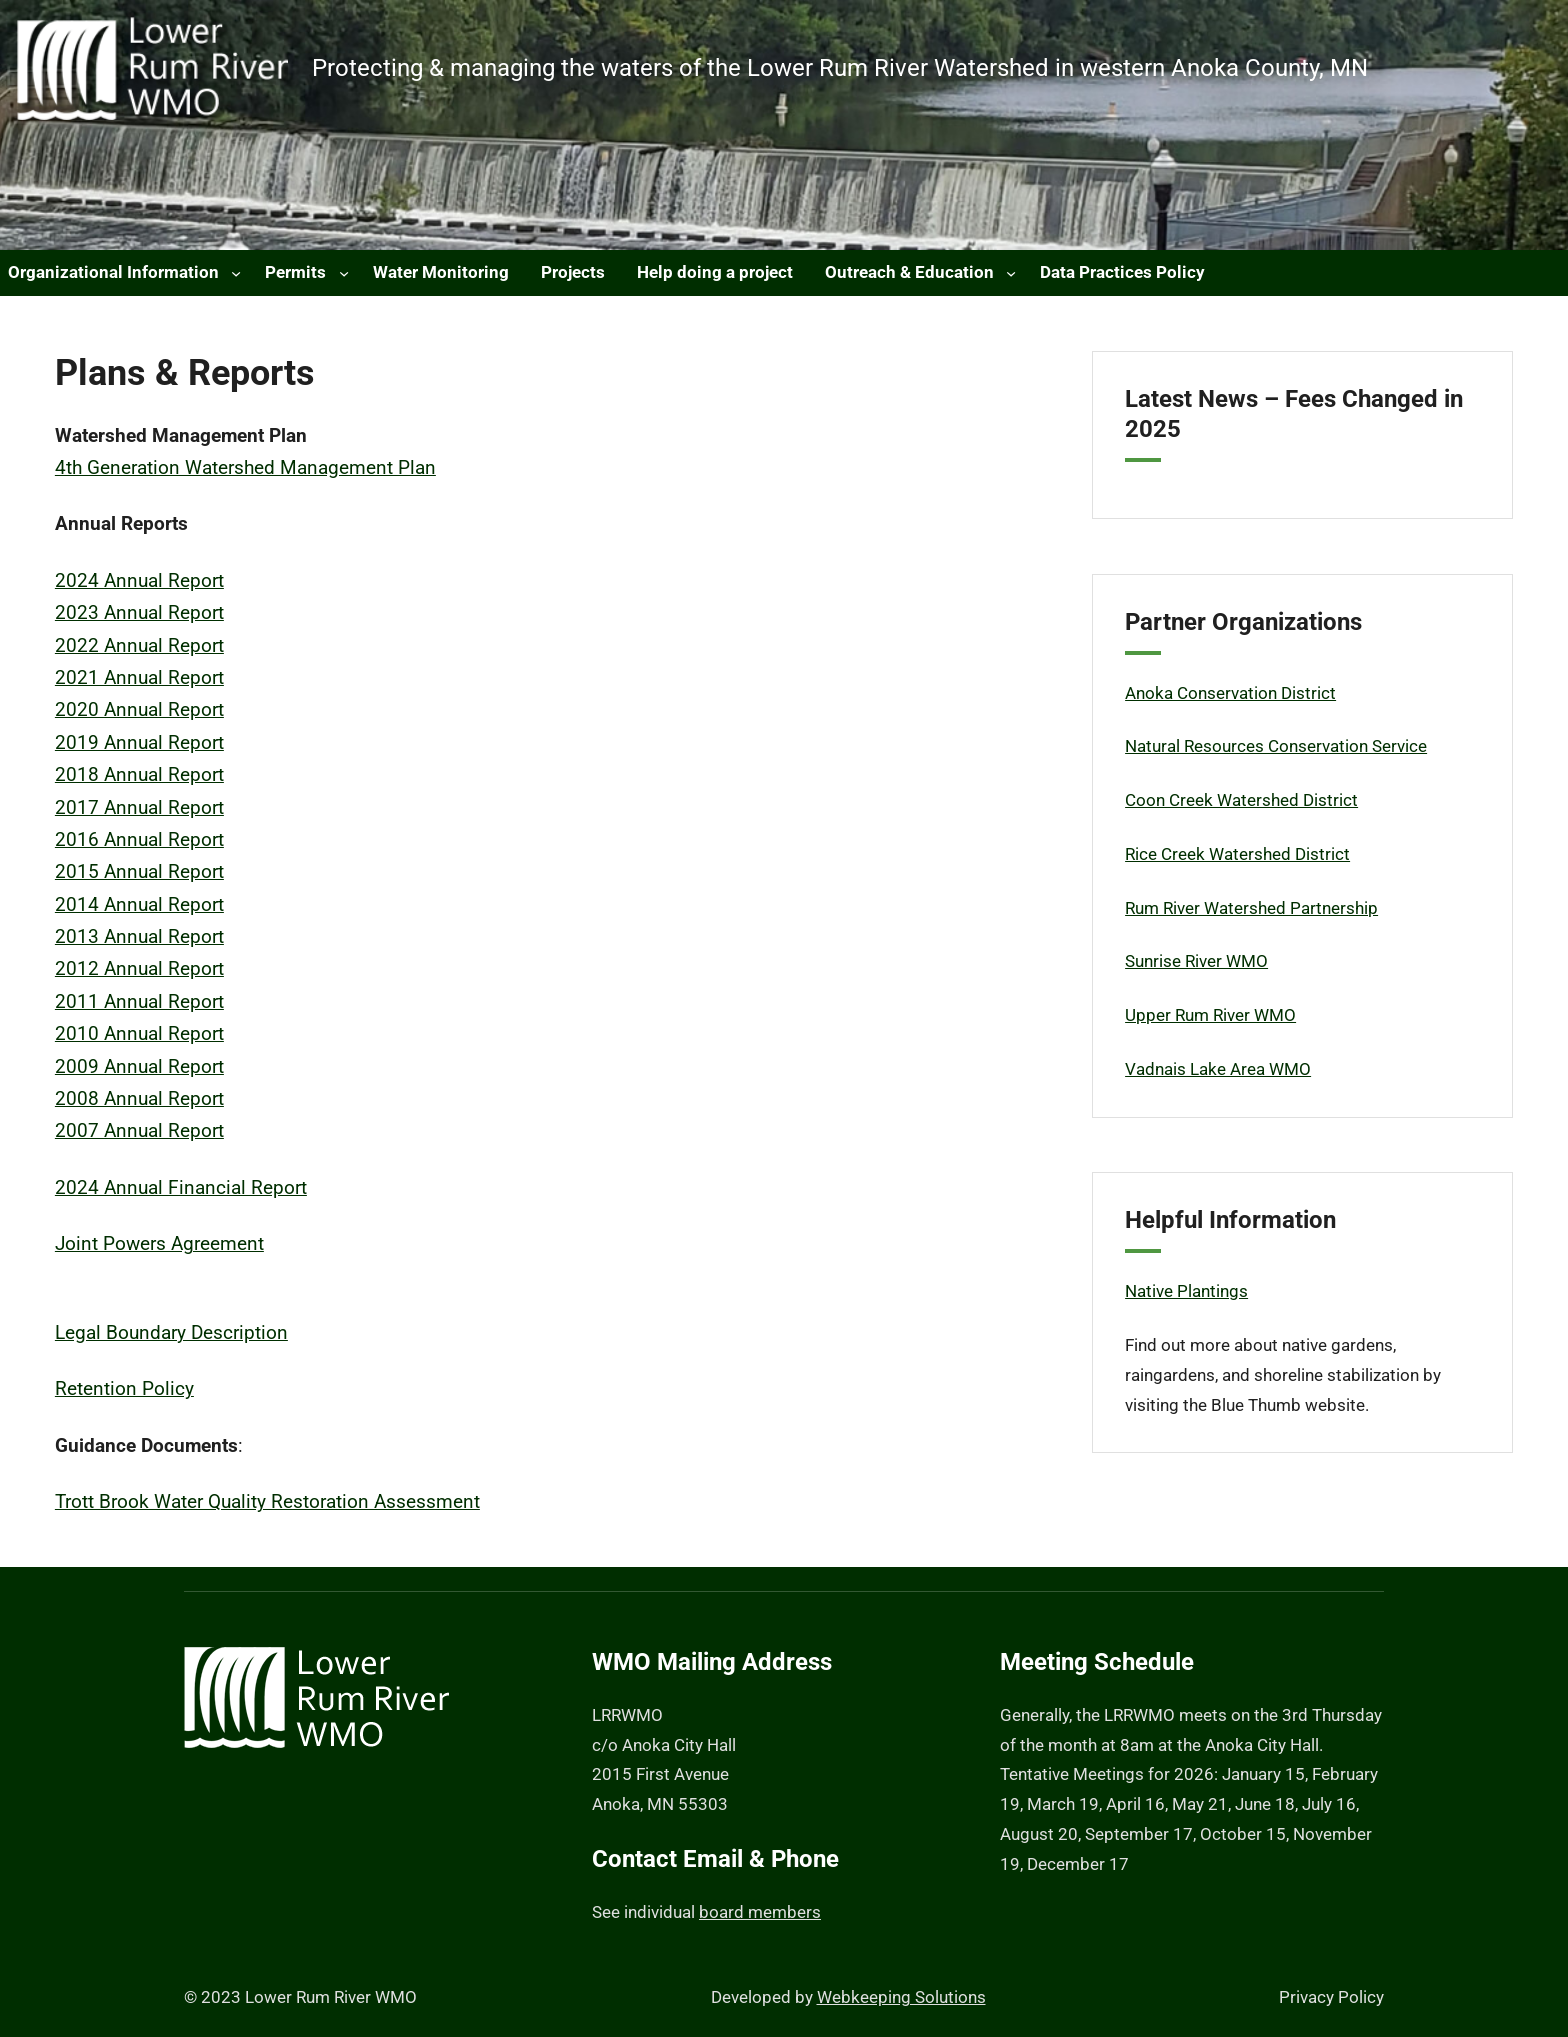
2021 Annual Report (139, 678)
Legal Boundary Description (171, 1333)
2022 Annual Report (139, 646)
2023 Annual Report (139, 613)
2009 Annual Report (139, 1067)
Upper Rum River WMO (1210, 1015)
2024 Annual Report (139, 581)
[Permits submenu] (344, 273)
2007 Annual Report (139, 1131)
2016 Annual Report (139, 840)
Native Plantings (1186, 1291)
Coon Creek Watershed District (1241, 800)
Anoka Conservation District (1230, 693)
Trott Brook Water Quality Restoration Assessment (267, 1502)
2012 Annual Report (139, 969)
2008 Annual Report (139, 1099)
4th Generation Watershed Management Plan (245, 468)
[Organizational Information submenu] (236, 273)
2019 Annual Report (139, 743)
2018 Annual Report (139, 775)
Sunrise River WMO (1196, 961)
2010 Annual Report (139, 1034)
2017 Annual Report (139, 808)
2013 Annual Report (139, 937)
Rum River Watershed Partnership (1251, 908)
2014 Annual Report (139, 905)
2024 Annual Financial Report (181, 1188)
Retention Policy (124, 1389)
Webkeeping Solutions (901, 1997)
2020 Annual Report (139, 710)
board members (760, 1912)
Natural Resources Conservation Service (1276, 746)
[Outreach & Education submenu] (1011, 273)
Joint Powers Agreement (159, 1244)
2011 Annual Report (139, 1002)
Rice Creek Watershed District (1237, 854)
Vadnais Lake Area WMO (1218, 1069)
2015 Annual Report (139, 872)
